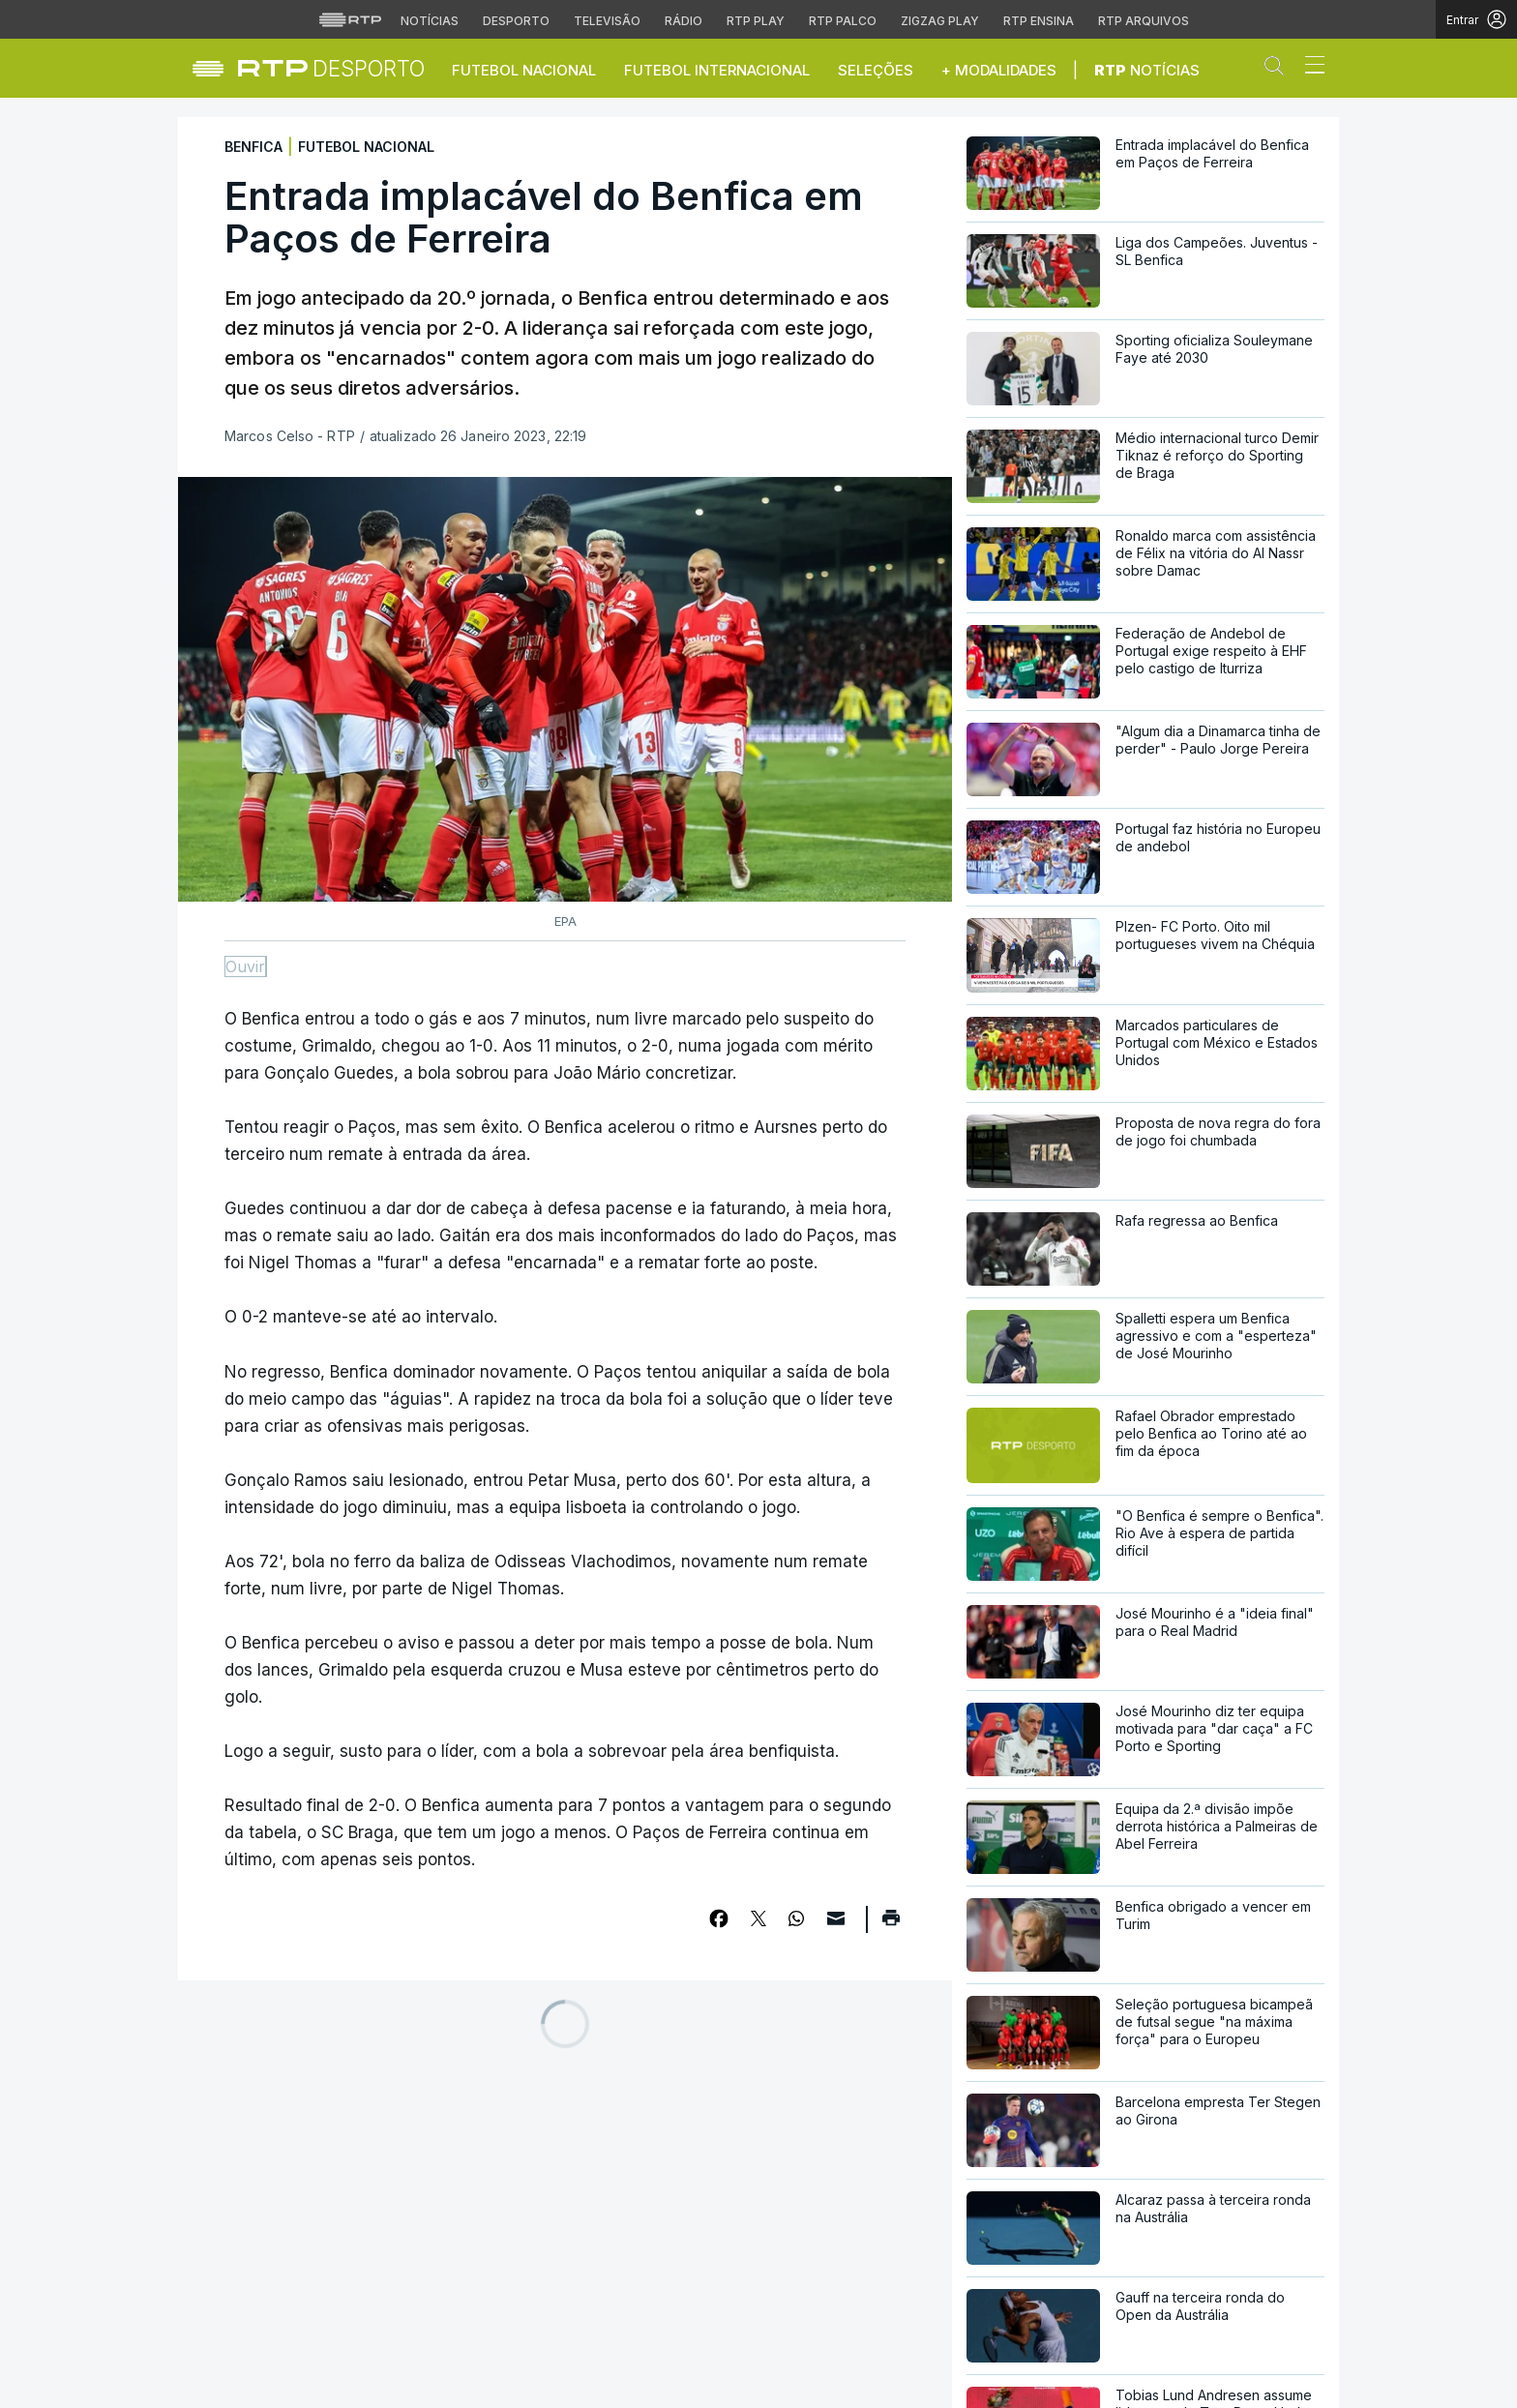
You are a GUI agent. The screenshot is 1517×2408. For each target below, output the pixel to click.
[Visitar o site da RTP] (350, 19)
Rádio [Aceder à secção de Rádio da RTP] (683, 21)
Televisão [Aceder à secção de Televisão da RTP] (607, 21)
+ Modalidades (998, 70)
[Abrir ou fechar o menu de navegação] (1309, 67)
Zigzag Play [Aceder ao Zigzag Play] (940, 21)
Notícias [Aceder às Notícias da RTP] (430, 21)
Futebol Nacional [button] (524, 70)
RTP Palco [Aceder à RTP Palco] (843, 21)
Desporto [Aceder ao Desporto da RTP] (516, 21)
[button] (1279, 69)
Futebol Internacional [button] (717, 70)
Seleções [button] (875, 70)
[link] (331, 68)
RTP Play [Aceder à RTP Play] (756, 21)
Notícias (1147, 70)
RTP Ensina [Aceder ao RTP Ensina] (1038, 21)
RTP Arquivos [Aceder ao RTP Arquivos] (1143, 21)
